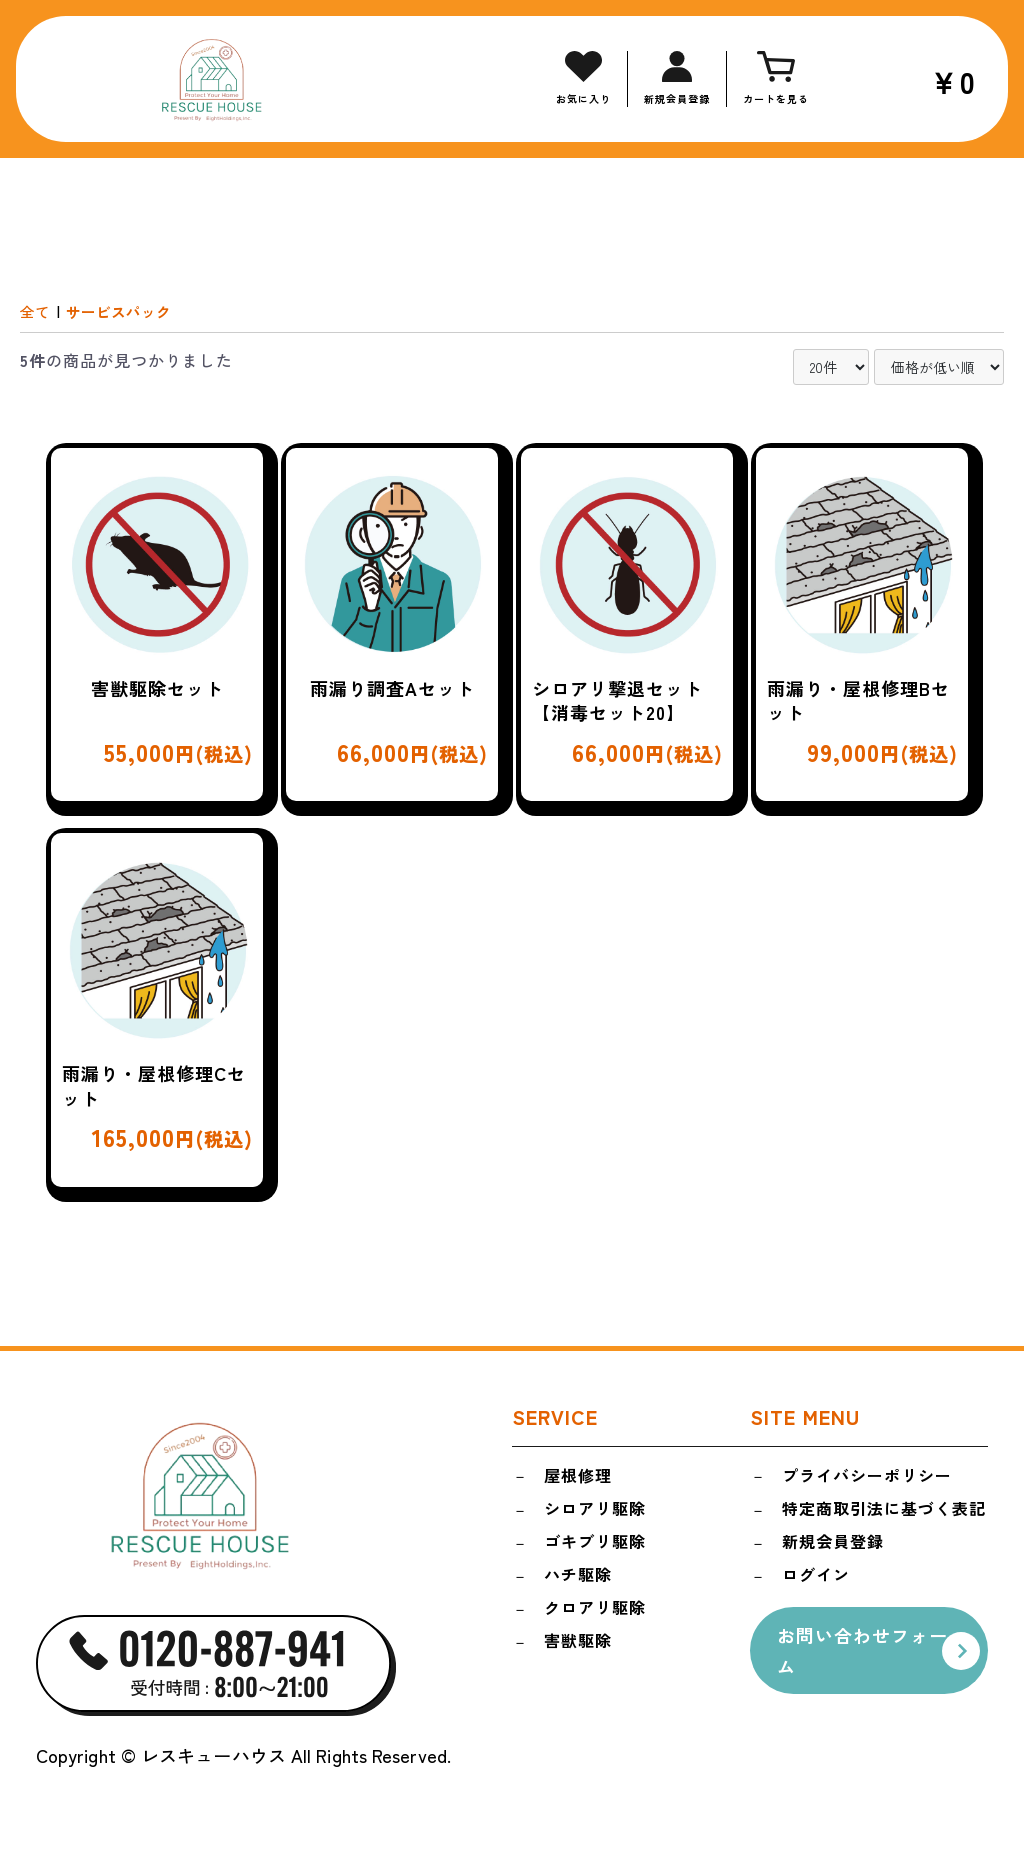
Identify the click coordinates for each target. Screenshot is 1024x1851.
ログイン (816, 1579)
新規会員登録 (833, 1545)
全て (36, 311)
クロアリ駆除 (595, 1614)
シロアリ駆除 (595, 1511)
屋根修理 (578, 1476)
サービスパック (124, 311)
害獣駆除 (578, 1648)
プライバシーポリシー (867, 1476)
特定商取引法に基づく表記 (884, 1511)
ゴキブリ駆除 (595, 1545)
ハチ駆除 (578, 1579)
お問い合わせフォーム (867, 1655)
